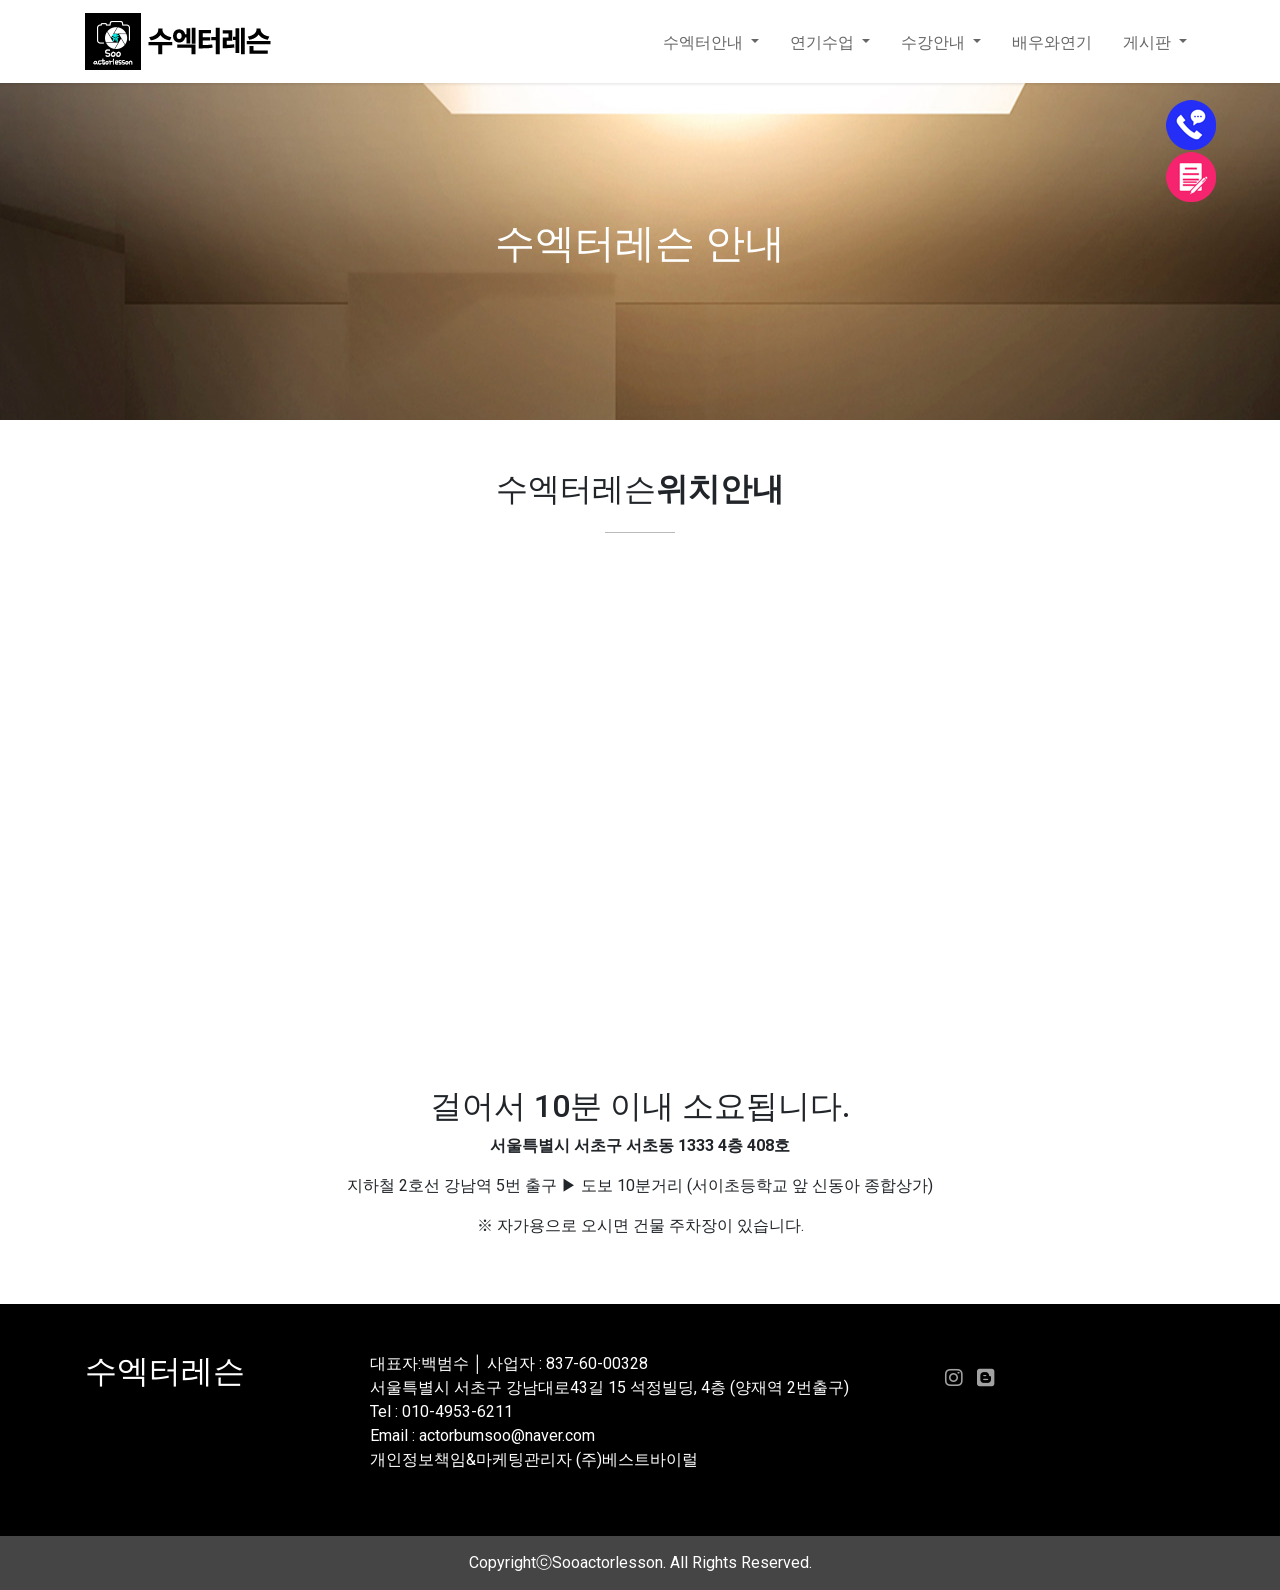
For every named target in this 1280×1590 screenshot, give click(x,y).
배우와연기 (1052, 42)
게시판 (1149, 42)
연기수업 (824, 42)
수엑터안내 (705, 42)
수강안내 (935, 42)
